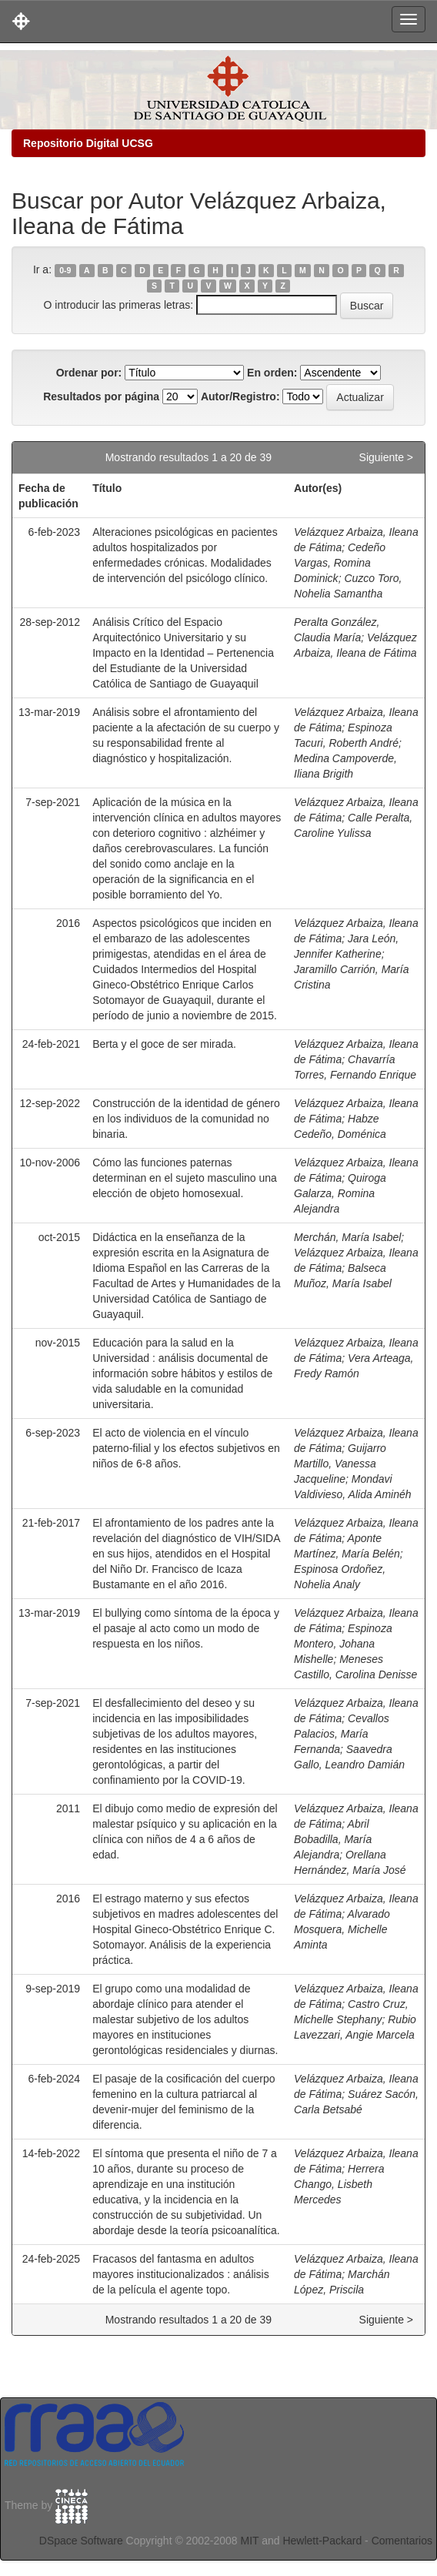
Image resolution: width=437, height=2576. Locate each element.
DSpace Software (81, 2540)
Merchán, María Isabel (347, 1237)
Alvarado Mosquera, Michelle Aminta (342, 1929)
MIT (249, 2540)
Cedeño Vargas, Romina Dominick (339, 562)
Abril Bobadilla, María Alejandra (333, 1839)
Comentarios (402, 2540)
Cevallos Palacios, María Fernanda (341, 1733)
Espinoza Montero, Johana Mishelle (343, 1643)
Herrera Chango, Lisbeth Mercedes (339, 2184)
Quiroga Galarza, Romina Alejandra (340, 1193)
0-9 (65, 270)
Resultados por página (101, 396)
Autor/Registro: (240, 396)
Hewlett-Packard (322, 2540)
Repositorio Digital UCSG (88, 143)
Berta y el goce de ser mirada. (164, 1044)
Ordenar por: (89, 372)
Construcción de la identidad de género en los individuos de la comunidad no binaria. (186, 1118)
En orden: (272, 372)
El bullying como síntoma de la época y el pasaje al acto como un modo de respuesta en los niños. (185, 1628)
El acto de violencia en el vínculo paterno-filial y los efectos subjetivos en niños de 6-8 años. (186, 1448)
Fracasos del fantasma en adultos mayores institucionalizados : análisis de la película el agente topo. (180, 2274)
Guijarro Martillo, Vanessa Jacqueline (340, 1463)
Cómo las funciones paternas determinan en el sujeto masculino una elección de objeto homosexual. (184, 1177)
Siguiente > (386, 457)
